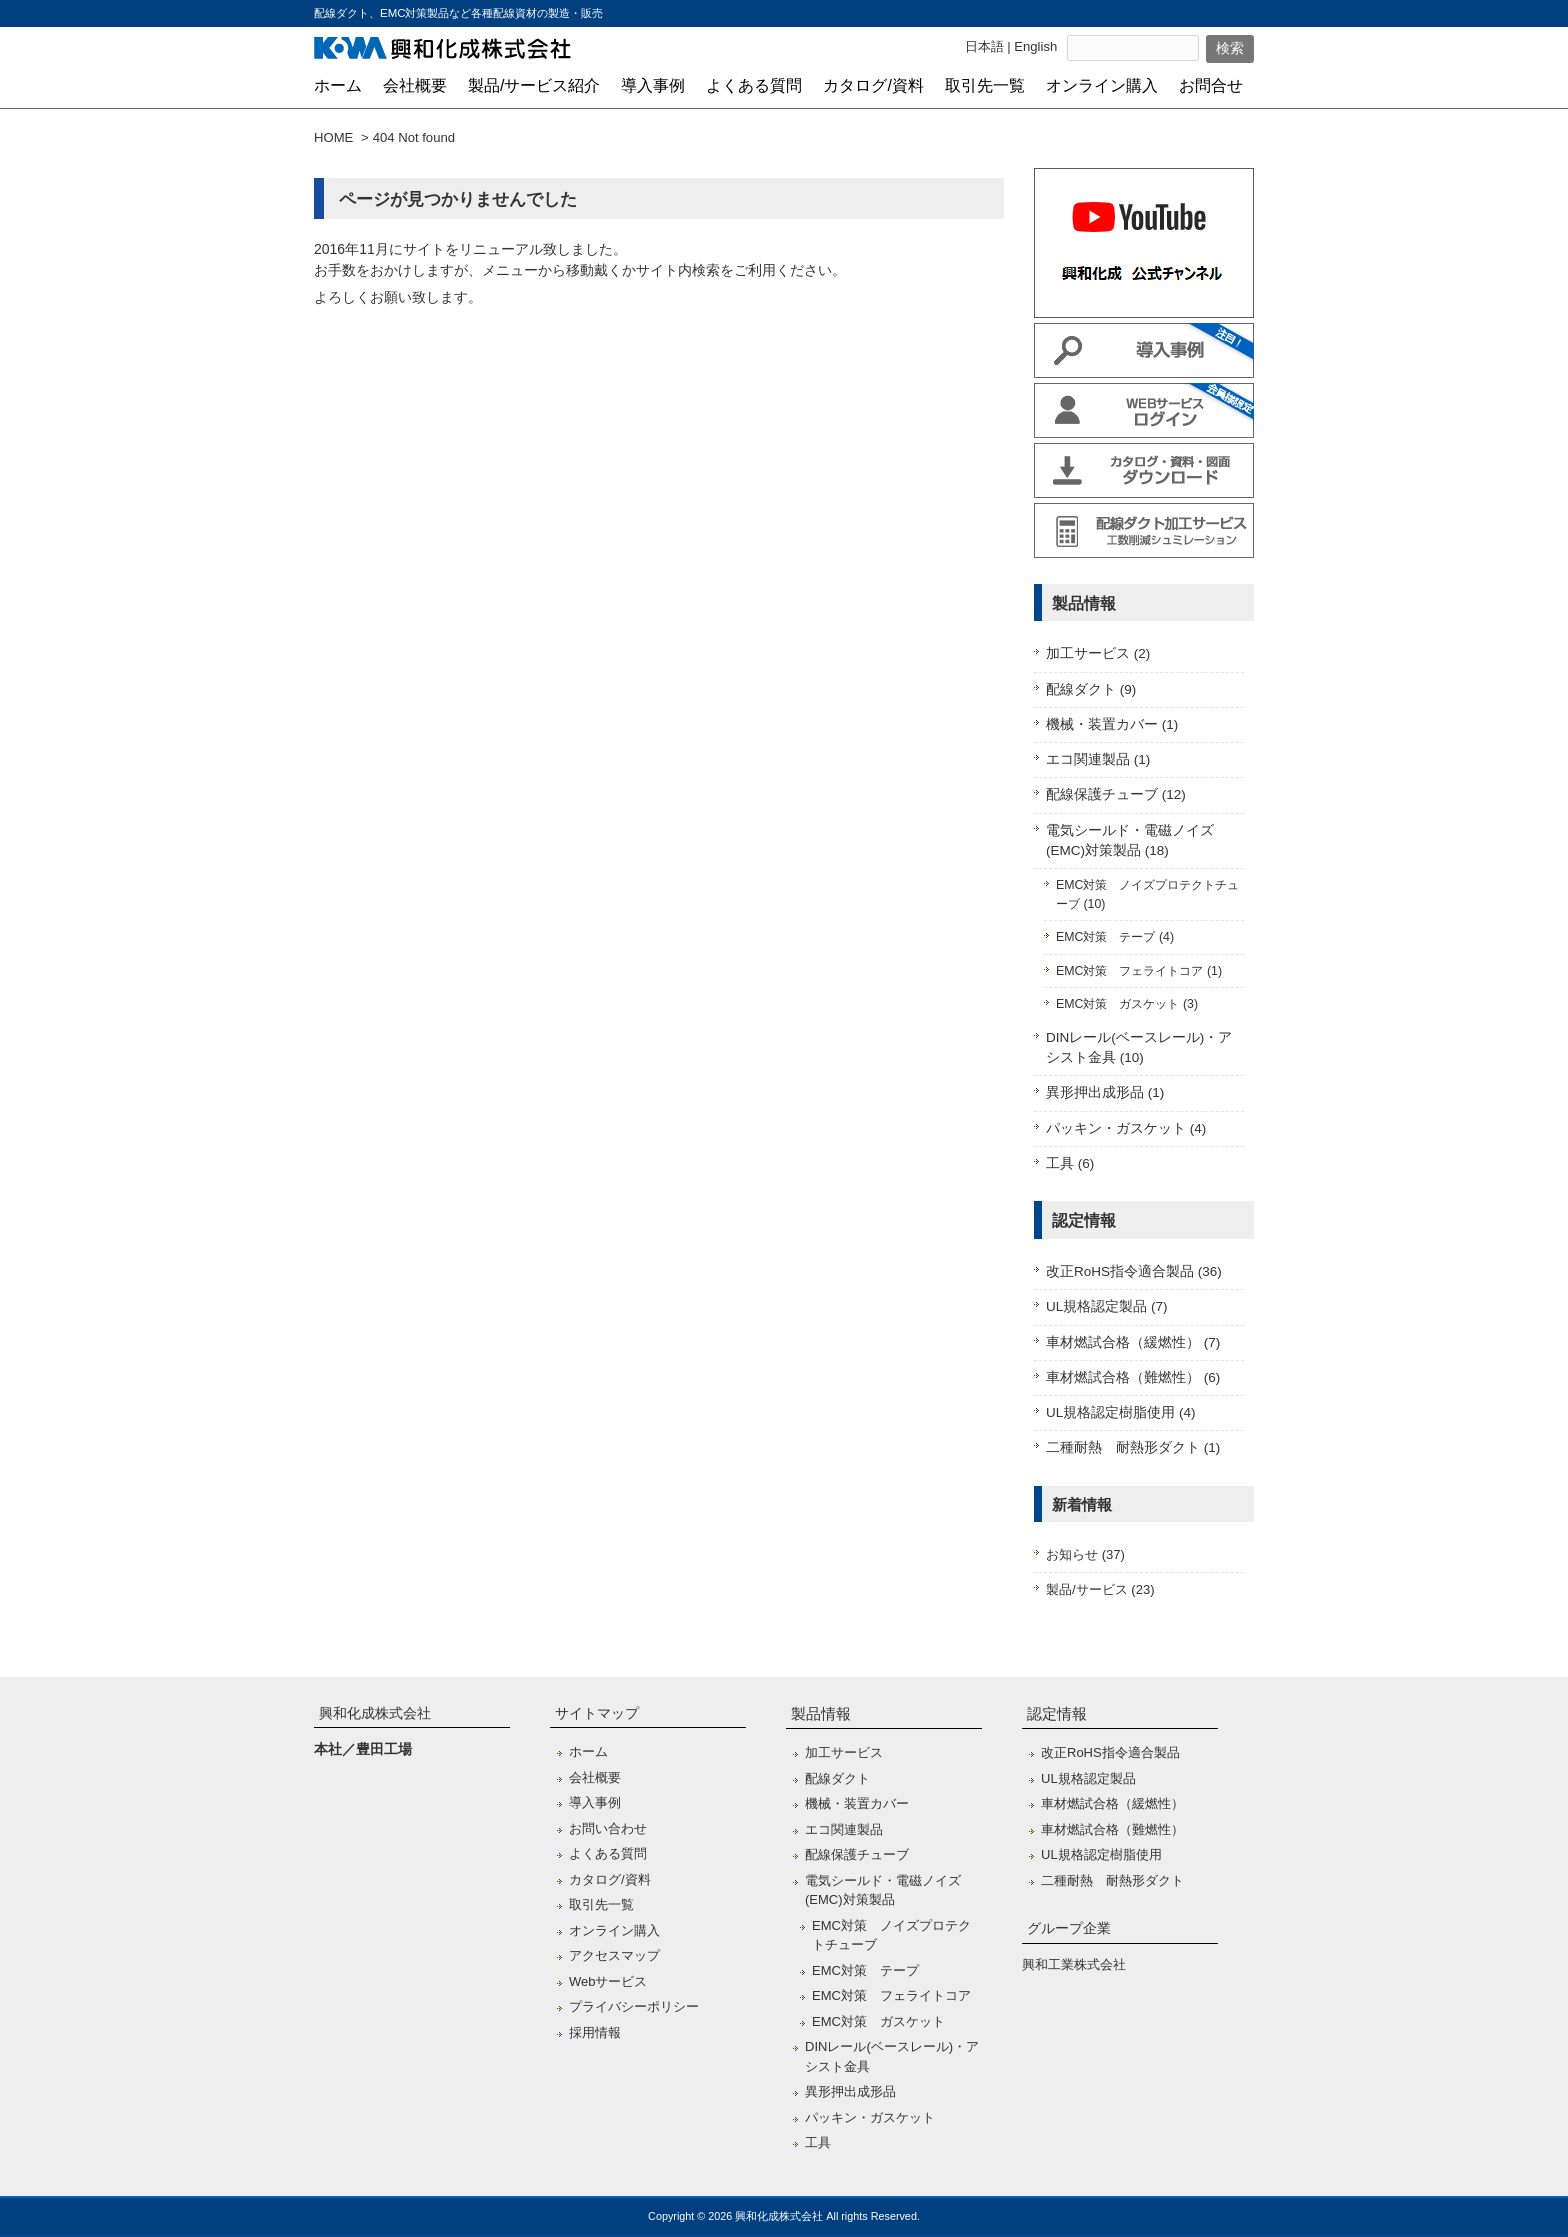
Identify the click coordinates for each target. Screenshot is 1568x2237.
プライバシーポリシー (634, 2006)
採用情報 (595, 2032)
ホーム (588, 1751)
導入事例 (595, 1802)
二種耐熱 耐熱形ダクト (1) (1133, 1447)
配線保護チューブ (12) (1116, 794)
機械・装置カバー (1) (1112, 724)
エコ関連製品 (844, 1829)
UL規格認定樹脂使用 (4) (1121, 1412)
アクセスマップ (614, 1955)
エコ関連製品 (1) (1098, 759)
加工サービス (844, 1752)
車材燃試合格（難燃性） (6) (1133, 1377)
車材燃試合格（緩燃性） (1112, 1803)
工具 (818, 2142)
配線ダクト (837, 1778)
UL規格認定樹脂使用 (1101, 1854)
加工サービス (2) (1098, 653)
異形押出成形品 (850, 2091)
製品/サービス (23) (1100, 1589)
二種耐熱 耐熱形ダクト (1112, 1880)
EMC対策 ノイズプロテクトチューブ (891, 1935)
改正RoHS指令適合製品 (1110, 1752)
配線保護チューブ (857, 1854)
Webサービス (608, 1981)
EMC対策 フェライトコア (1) (1139, 971)
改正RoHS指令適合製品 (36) (1134, 1271)
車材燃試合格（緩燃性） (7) (1133, 1342)
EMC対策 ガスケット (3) (1127, 1004)
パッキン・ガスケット (870, 2117)
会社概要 (595, 1777)
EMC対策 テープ (865, 1970)
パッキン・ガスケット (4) (1126, 1128)
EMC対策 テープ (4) (1115, 937)
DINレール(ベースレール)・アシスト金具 (892, 2056)
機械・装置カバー (857, 1803)
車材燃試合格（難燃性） (1112, 1829)
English (1035, 46)
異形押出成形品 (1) (1105, 1092)
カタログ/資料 (610, 1879)
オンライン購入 (614, 1930)
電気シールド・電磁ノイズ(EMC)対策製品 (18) (1130, 840)
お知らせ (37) (1085, 1554)
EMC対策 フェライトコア (891, 1995)
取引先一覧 (601, 1904)
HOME (333, 137)
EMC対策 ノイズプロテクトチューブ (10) (1147, 894)
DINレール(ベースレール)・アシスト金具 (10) (1139, 1047)
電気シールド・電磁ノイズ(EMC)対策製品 (883, 1890)
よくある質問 (608, 1853)
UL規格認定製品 (1088, 1778)
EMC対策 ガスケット (878, 2021)
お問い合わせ (608, 1828)
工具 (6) (1070, 1163)
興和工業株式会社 (1074, 1964)
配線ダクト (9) (1091, 689)
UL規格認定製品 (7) (1107, 1306)
